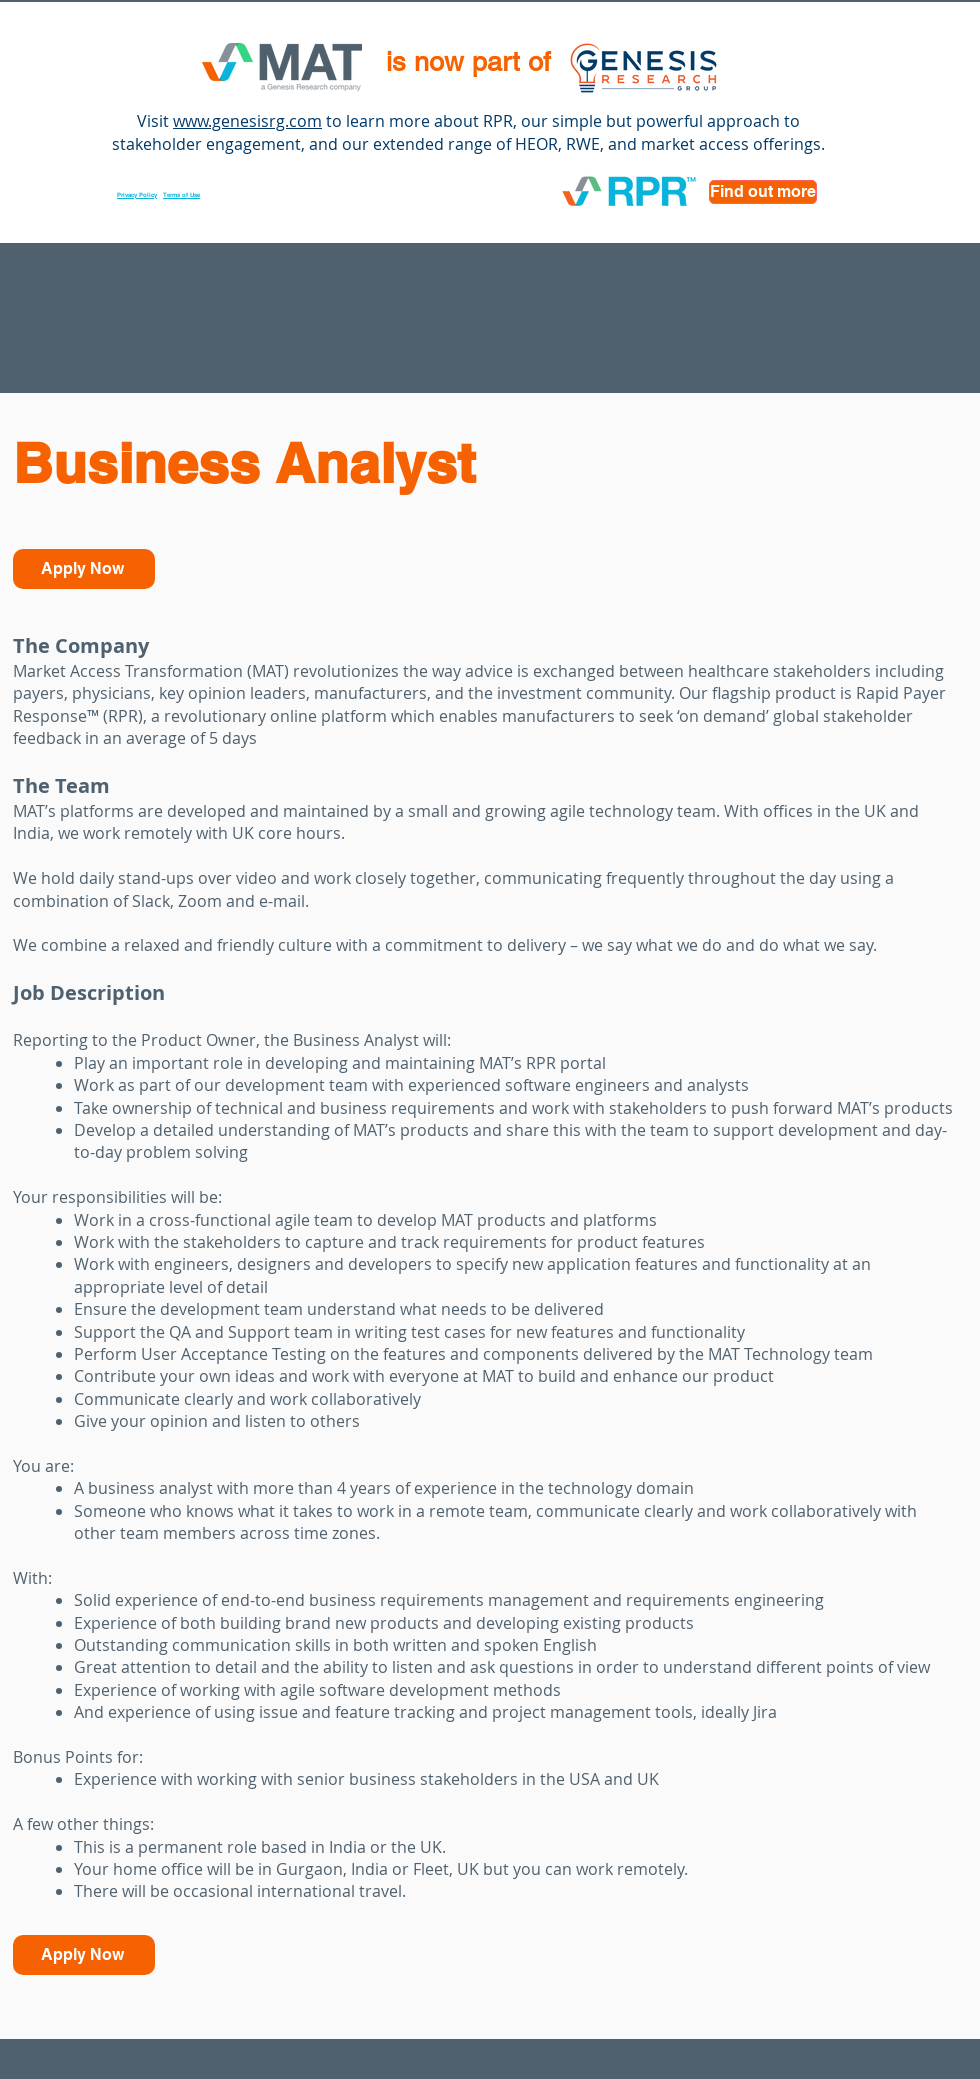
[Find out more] (763, 192)
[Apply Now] (84, 569)
